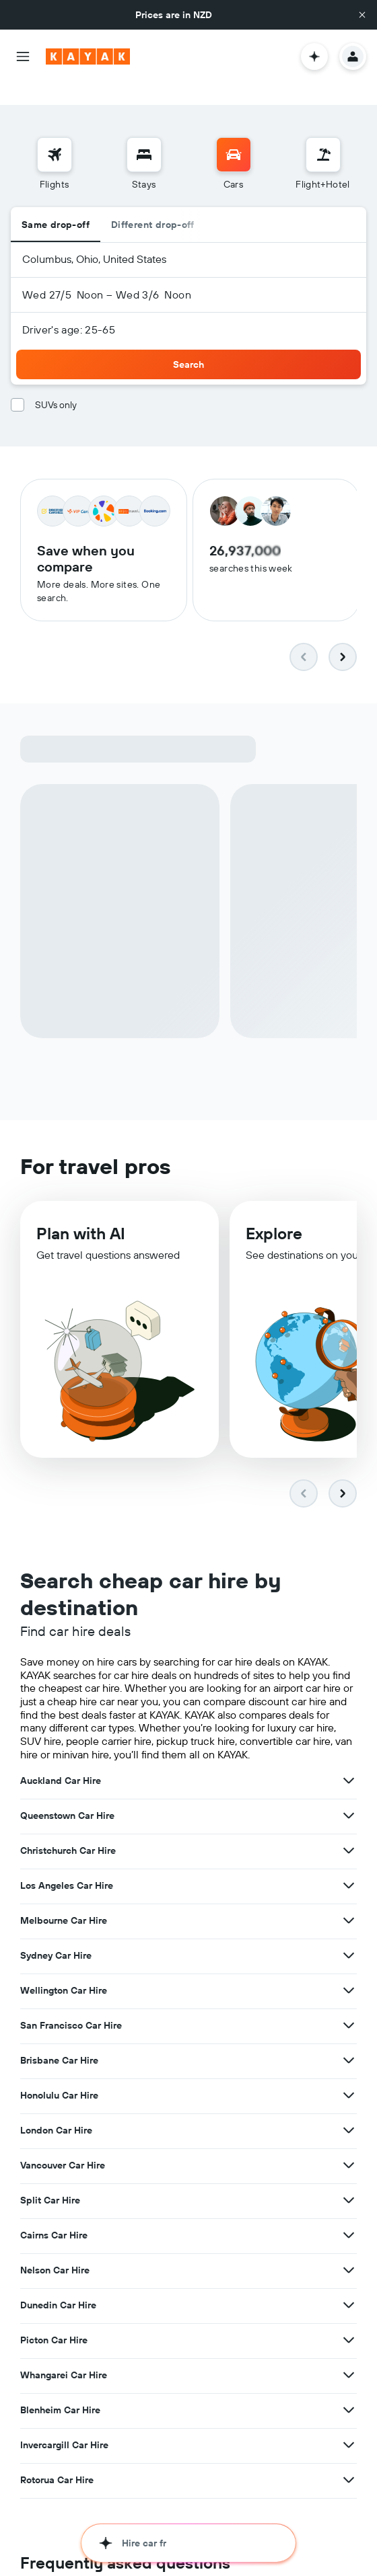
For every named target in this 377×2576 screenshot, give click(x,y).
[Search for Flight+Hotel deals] (323, 133)
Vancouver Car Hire (62, 2147)
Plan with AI (80, 1221)
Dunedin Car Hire (58, 2287)
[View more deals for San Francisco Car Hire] (349, 2007)
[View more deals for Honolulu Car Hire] (349, 2077)
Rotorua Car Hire (57, 2462)
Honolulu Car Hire (59, 2077)
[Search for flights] (54, 133)
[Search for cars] (233, 133)
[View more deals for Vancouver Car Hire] (349, 2147)
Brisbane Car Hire (59, 2042)
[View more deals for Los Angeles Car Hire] (349, 1867)
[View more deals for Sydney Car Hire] (349, 1937)
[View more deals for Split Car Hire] (349, 2182)
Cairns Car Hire (54, 2217)
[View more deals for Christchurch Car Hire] (349, 1832)
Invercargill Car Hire (64, 2427)
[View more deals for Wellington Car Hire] (349, 1972)
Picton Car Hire (54, 2322)
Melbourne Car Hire (63, 1902)
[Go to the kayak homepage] (88, 56)
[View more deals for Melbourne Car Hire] (349, 1902)
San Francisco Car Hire (71, 2007)
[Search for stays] (144, 133)
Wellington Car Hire (63, 1972)
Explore (274, 1222)
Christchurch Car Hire (68, 1832)
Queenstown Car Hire (67, 1797)
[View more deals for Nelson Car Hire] (349, 2252)
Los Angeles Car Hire (66, 1867)
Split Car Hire (50, 2182)
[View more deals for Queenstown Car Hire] (349, 1797)
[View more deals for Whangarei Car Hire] (349, 2357)
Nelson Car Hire (55, 2252)
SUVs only (56, 383)
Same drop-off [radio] (56, 203)
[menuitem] (54, 142)
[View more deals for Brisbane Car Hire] (349, 2042)
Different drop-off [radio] (153, 203)
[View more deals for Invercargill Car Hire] (349, 2427)
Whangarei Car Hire (63, 2357)
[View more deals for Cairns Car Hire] (349, 2217)
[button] (362, 15)
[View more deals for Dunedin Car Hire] (349, 2287)
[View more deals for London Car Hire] (349, 2112)
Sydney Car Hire (56, 1937)
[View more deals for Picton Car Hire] (349, 2322)
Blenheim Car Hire (60, 2392)
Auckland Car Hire (60, 1762)
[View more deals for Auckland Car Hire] (349, 1762)
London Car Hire (56, 2112)
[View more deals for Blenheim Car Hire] (349, 2392)
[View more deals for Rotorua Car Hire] (349, 2462)
